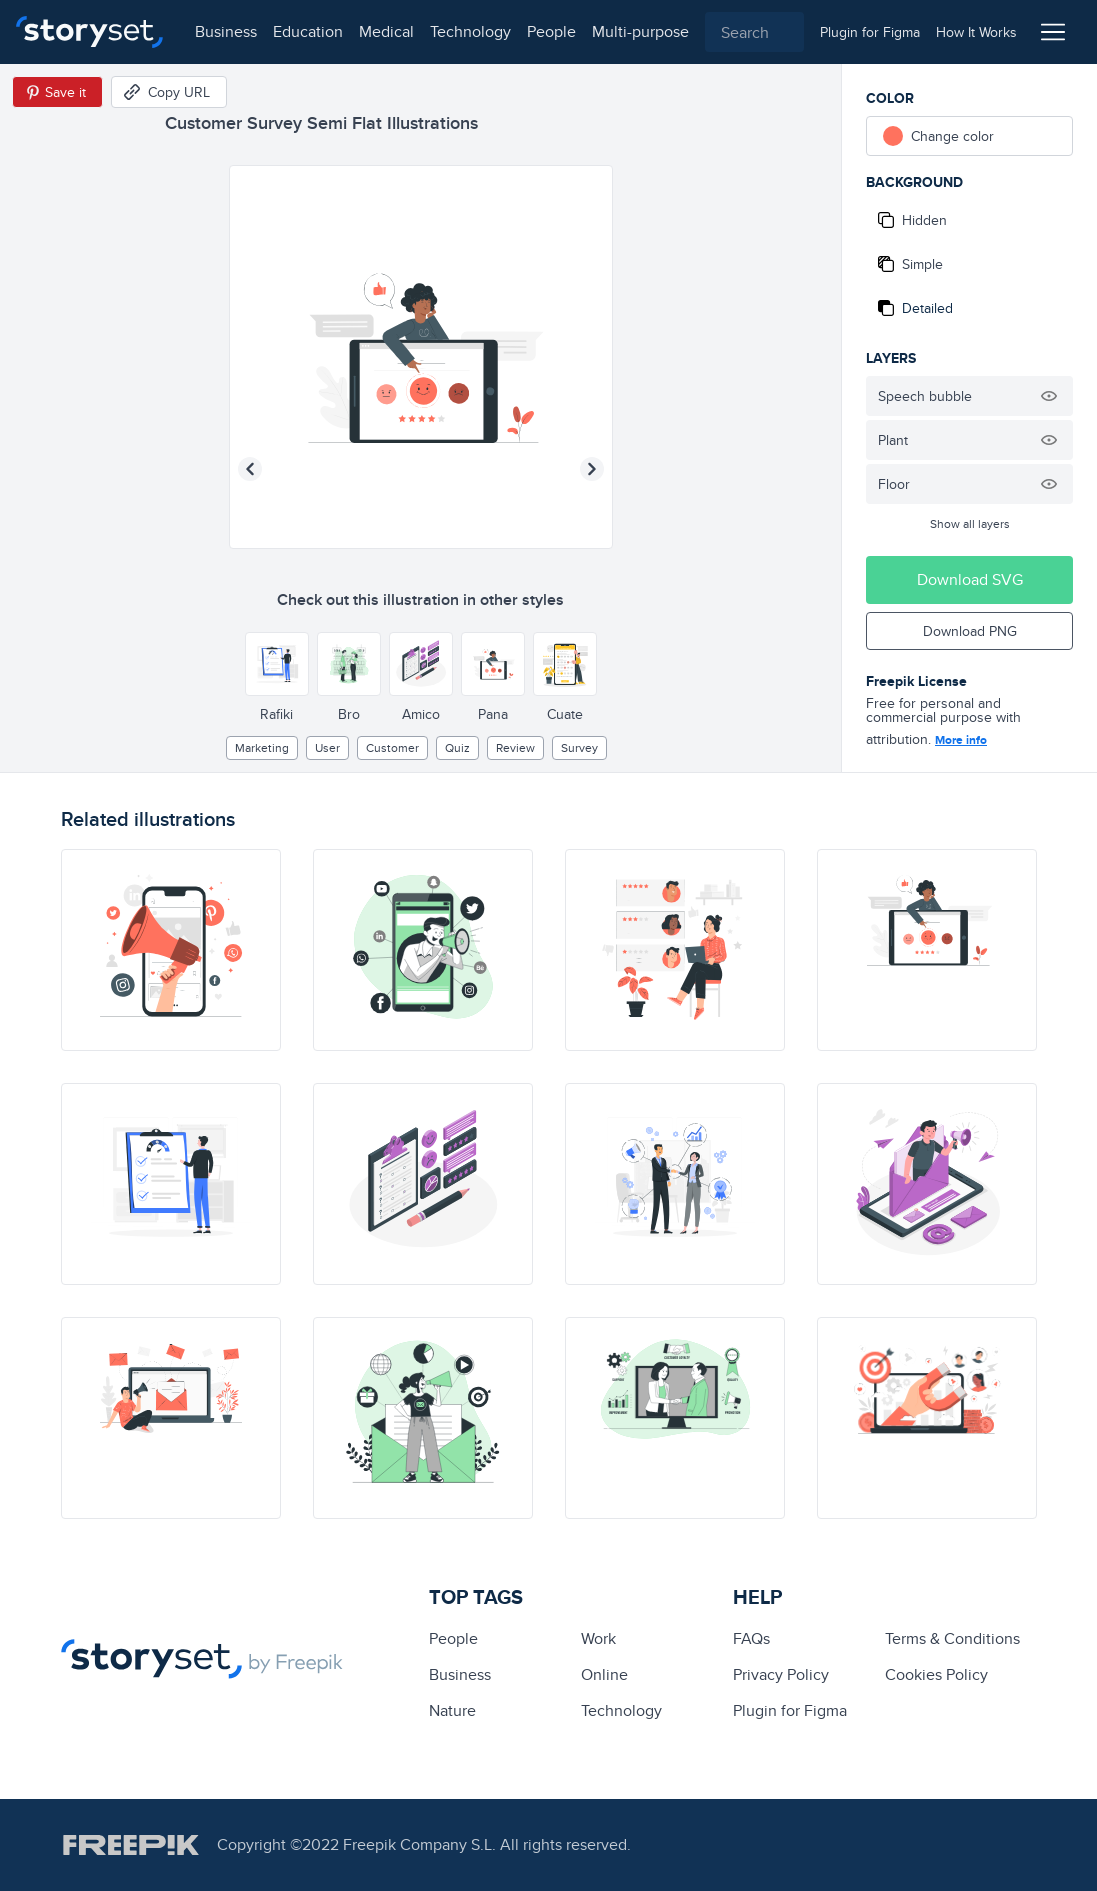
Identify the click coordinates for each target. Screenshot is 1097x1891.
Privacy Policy (781, 1674)
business (226, 31)
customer (392, 747)
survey (579, 747)
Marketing (262, 747)
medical (386, 31)
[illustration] (171, 950)
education (308, 31)
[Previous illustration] (250, 469)
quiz (457, 747)
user (327, 747)
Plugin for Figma (790, 1710)
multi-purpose (640, 31)
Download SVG (970, 579)
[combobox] (754, 32)
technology (470, 31)
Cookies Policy (936, 1674)
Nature (452, 1710)
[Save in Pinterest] (57, 92)
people (551, 31)
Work (598, 1638)
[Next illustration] (592, 469)
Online (604, 1674)
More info (961, 740)
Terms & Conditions (952, 1638)
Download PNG (970, 631)
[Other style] (277, 664)
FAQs (751, 1638)
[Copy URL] (169, 92)
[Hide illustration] (1049, 396)
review (515, 747)
